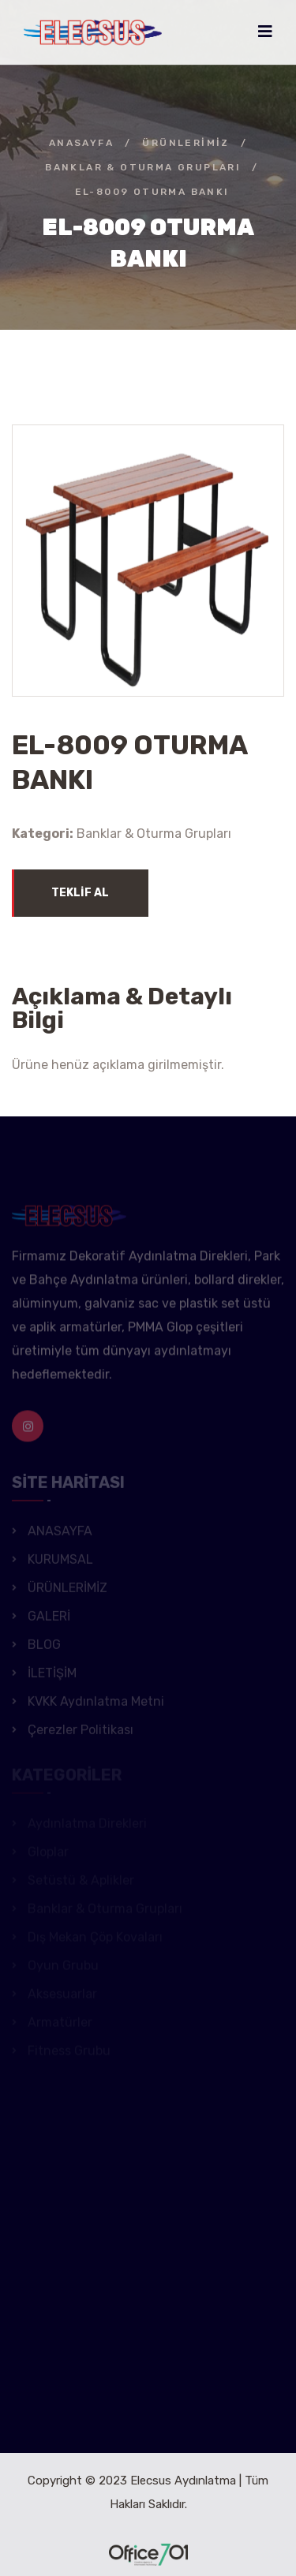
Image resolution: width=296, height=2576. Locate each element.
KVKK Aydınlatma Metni (96, 1704)
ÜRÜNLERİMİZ (185, 142)
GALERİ (49, 1619)
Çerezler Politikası (80, 1732)
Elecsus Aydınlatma (183, 2480)
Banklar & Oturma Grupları (143, 167)
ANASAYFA (81, 142)
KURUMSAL (60, 1562)
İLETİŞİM (52, 1676)
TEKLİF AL (80, 892)
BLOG (44, 1647)
